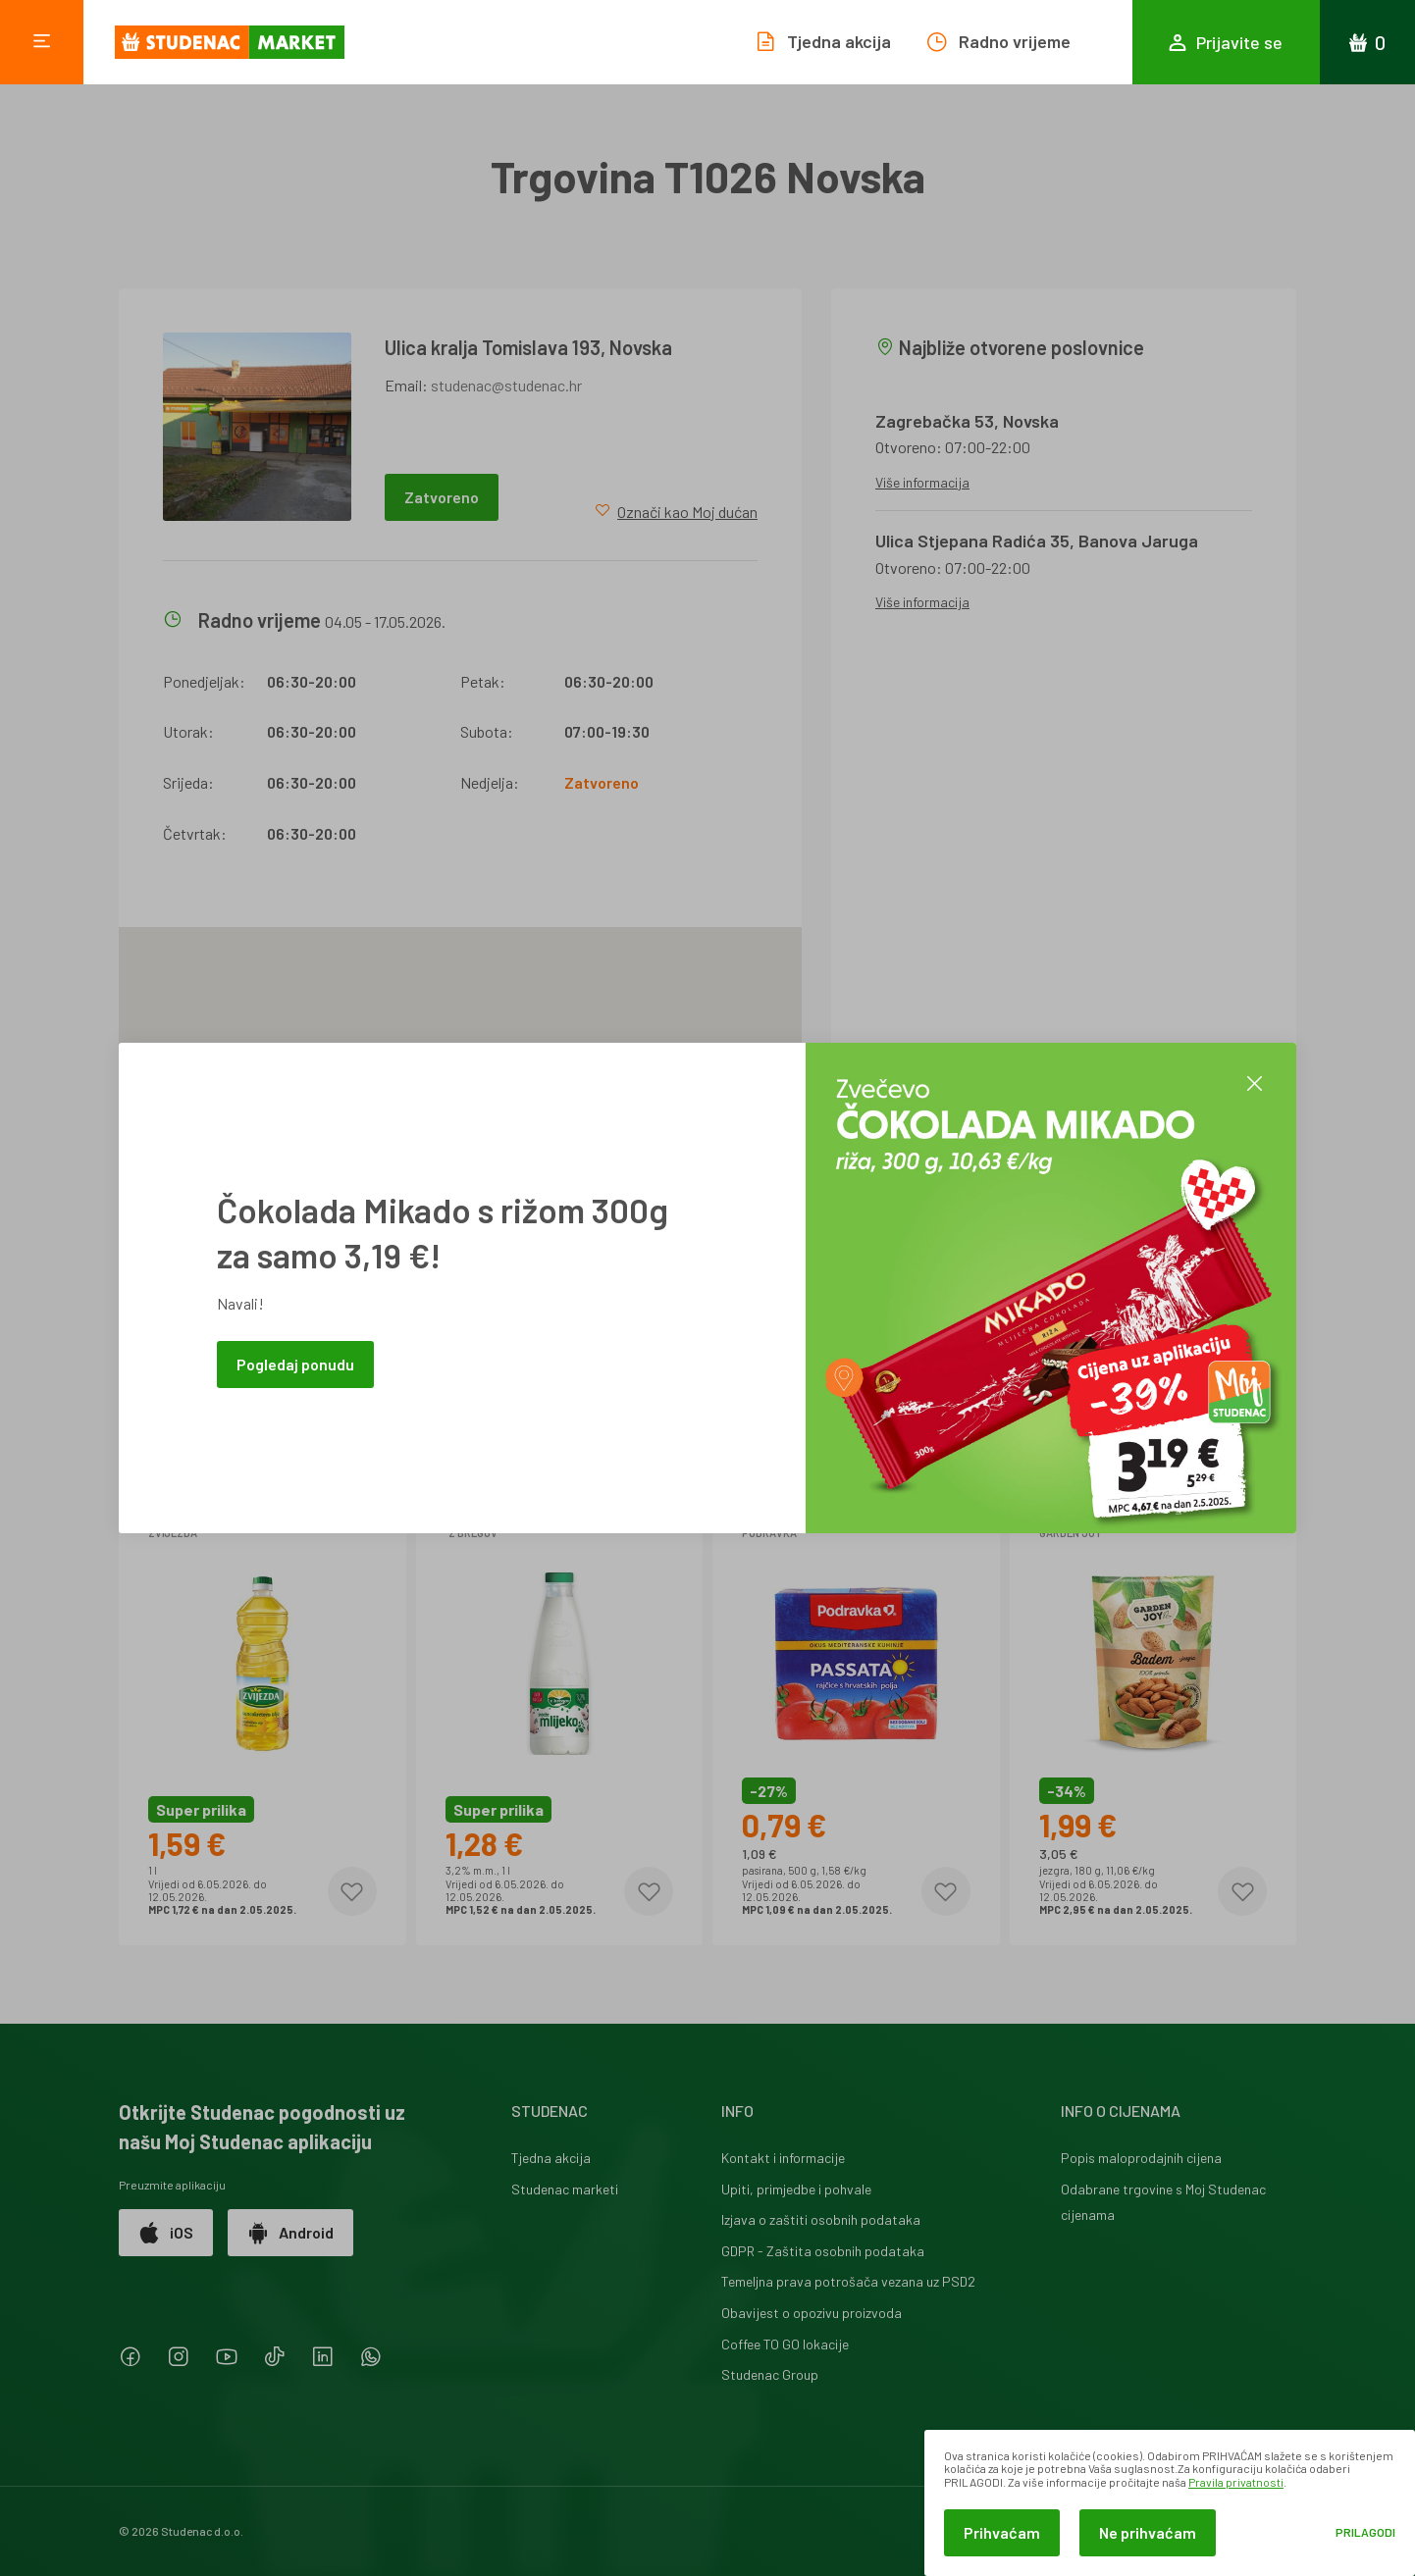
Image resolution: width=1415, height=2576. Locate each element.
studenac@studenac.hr (506, 385)
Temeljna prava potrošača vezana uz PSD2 (848, 2281)
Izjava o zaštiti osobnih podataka (820, 2219)
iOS (165, 2232)
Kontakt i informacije (783, 2157)
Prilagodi (1365, 2532)
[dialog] (1169, 2503)
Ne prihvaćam (1147, 2532)
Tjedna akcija (551, 2157)
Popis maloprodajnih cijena (1141, 2157)
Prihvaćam (1002, 2532)
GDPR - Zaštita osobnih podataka (822, 2250)
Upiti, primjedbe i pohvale (796, 2189)
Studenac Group (769, 2374)
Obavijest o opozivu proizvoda (811, 2312)
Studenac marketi (564, 2189)
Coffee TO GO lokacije (785, 2344)
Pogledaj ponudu (295, 1364)
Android (290, 2232)
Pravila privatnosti (1236, 2482)
